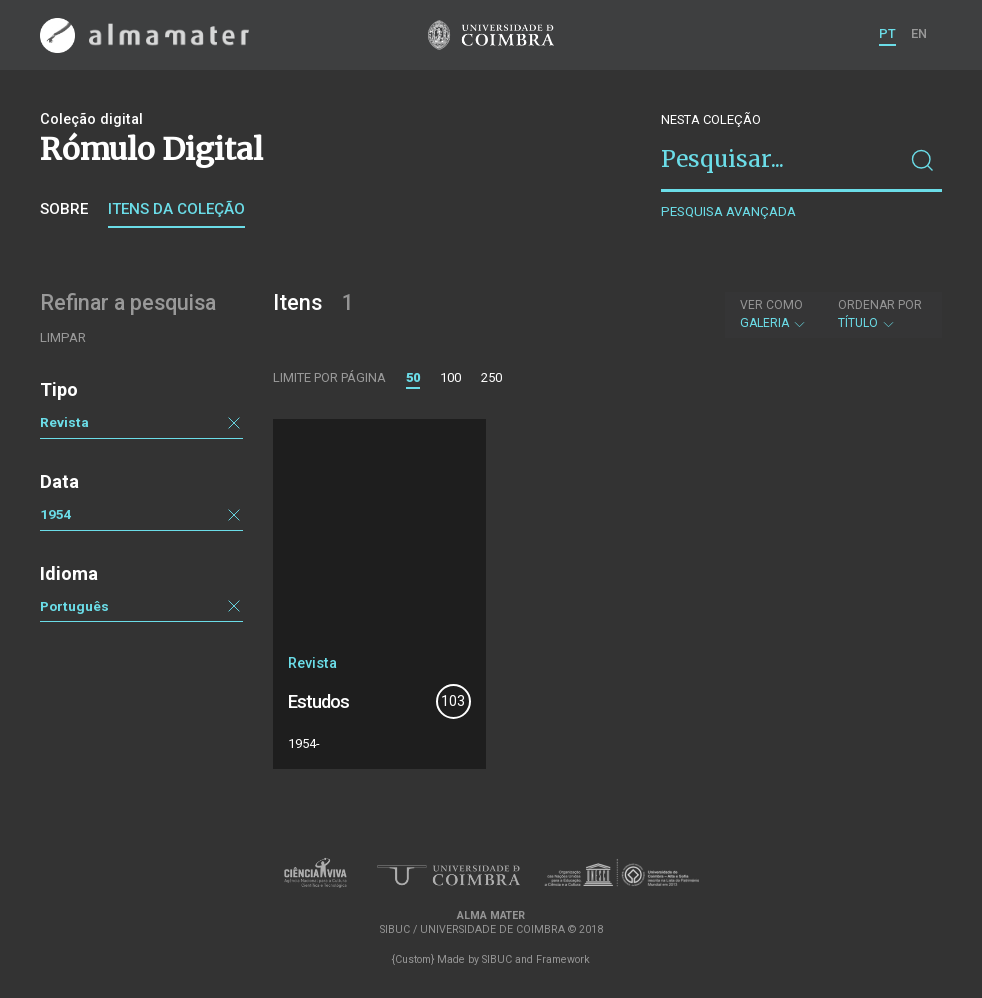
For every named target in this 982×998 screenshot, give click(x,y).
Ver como (771, 305)
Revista (64, 422)
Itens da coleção (176, 209)
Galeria (773, 314)
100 (450, 377)
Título (880, 314)
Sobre (64, 209)
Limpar (63, 337)
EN (919, 33)
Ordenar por (880, 305)
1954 (56, 514)
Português (74, 606)
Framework (563, 959)
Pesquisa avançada (728, 211)
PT (887, 33)
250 (491, 377)
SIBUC (497, 959)
